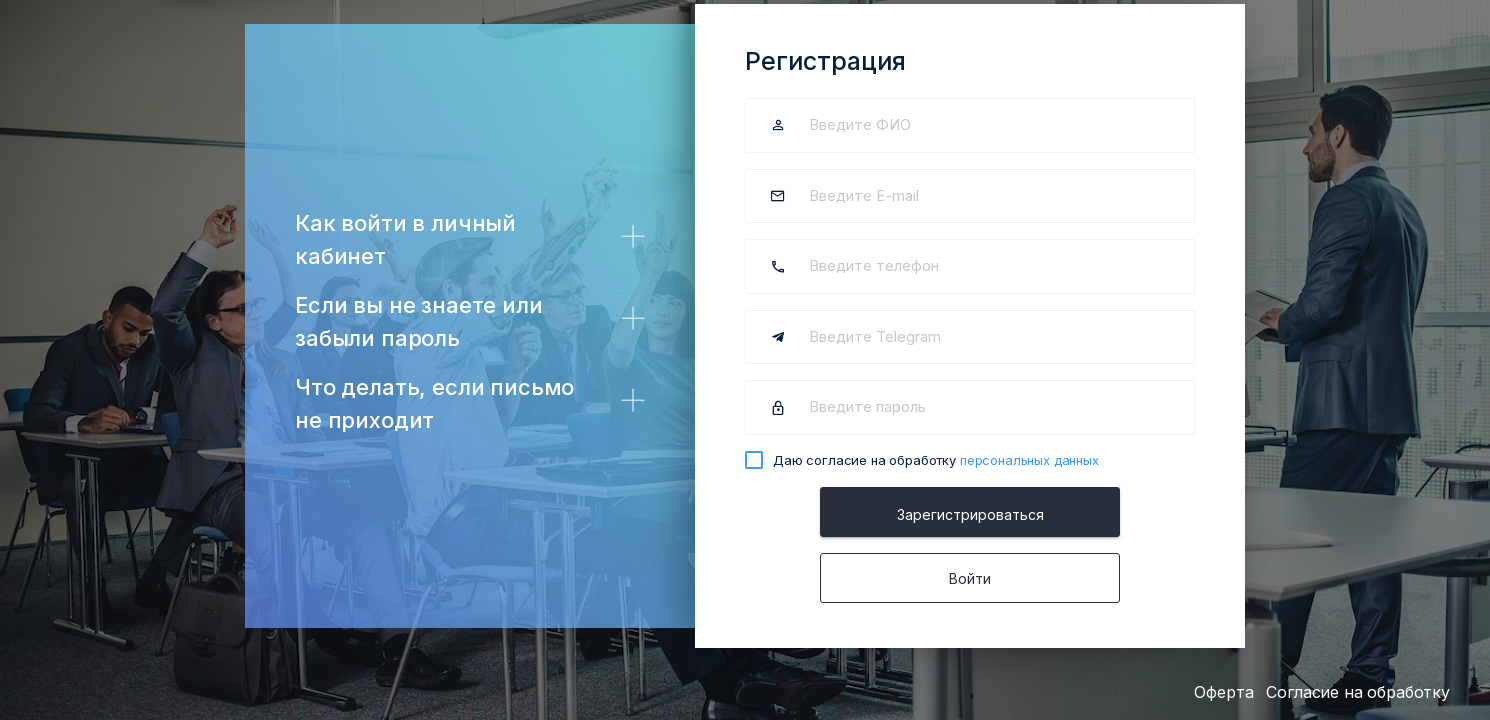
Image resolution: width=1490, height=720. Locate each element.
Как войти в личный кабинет (405, 239)
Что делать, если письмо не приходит (434, 403)
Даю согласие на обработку (936, 460)
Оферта (1223, 692)
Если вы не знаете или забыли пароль (419, 321)
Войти (969, 578)
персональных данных (1029, 460)
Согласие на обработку (1358, 692)
